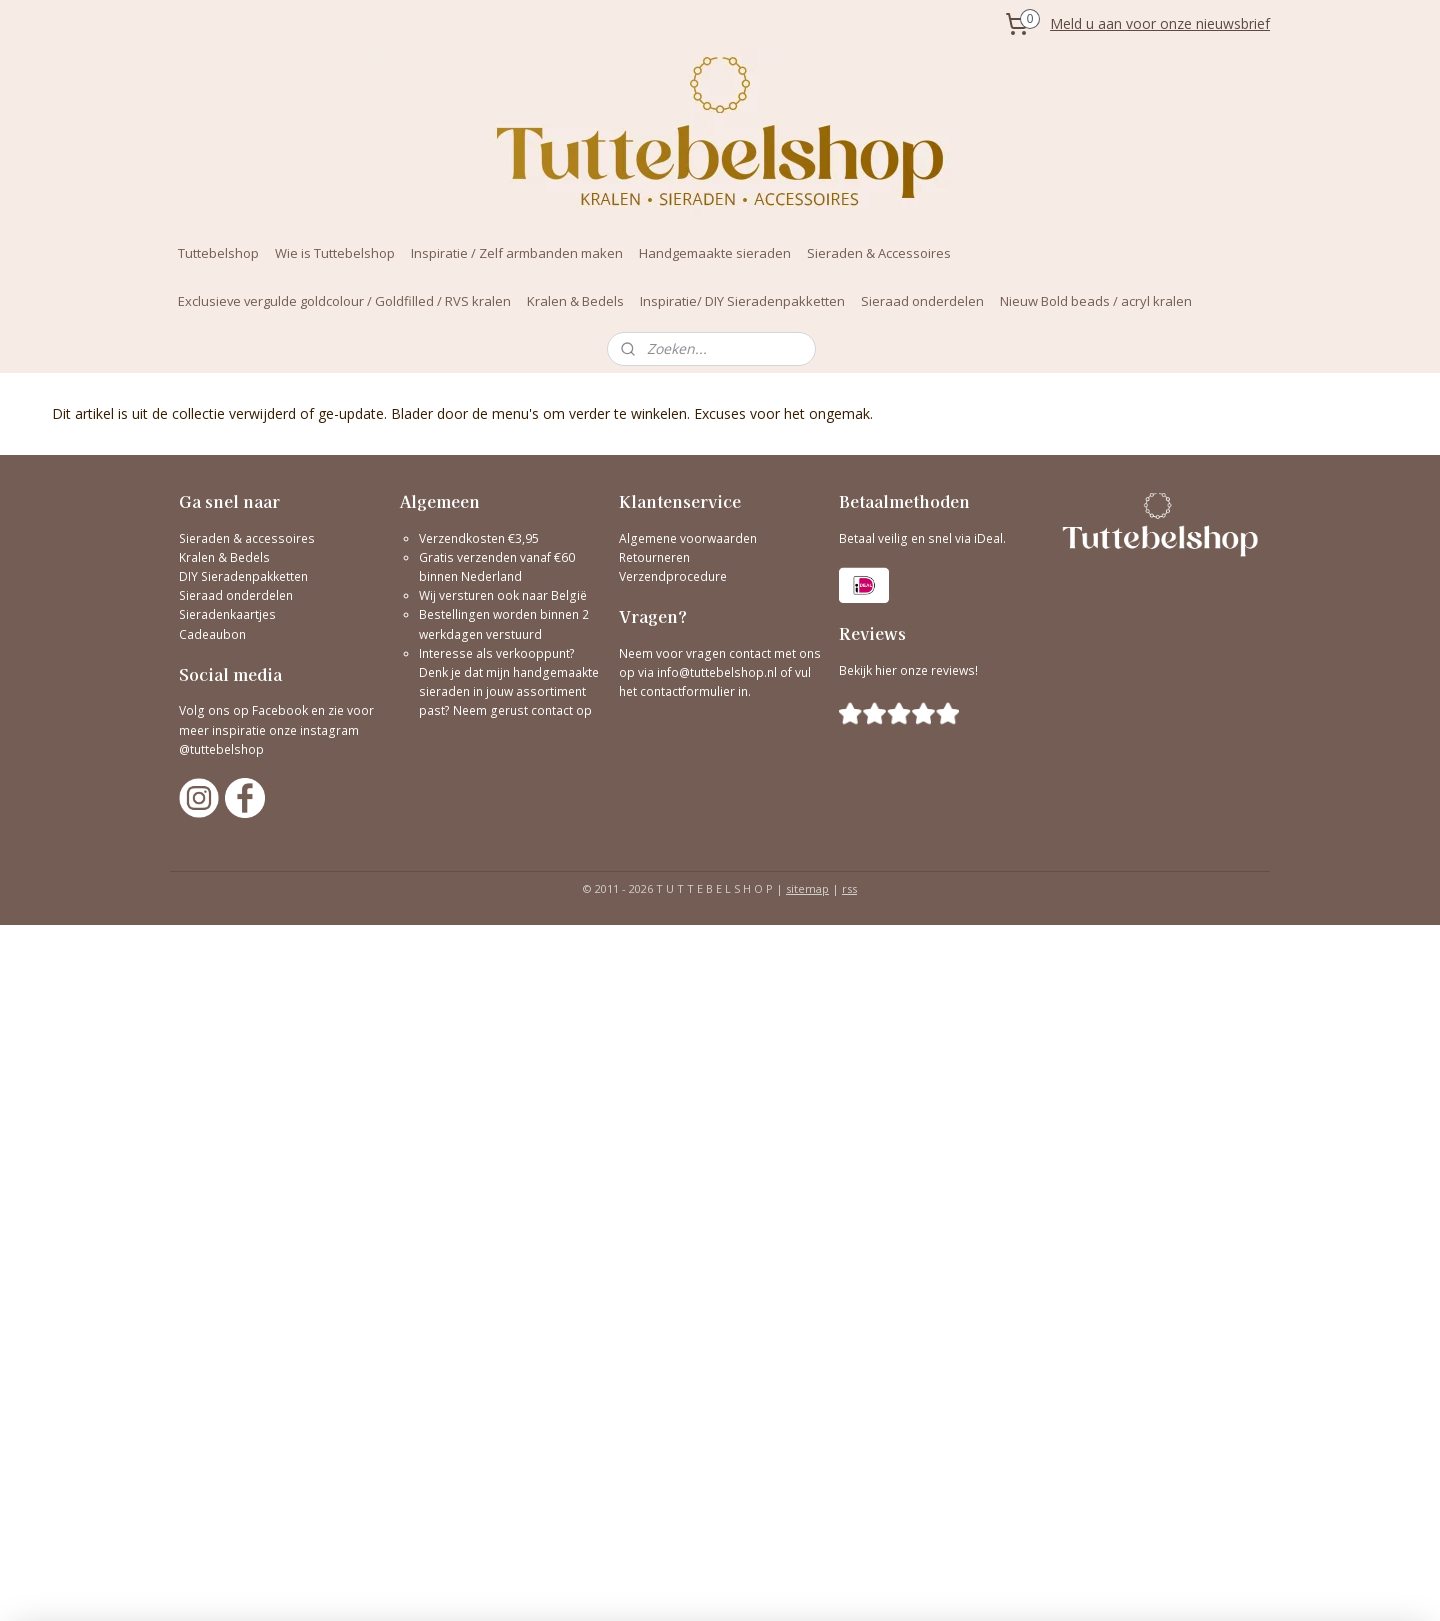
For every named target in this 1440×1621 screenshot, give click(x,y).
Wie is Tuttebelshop (335, 253)
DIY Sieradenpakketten (243, 576)
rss (849, 888)
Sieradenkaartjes (227, 614)
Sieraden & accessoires (247, 538)
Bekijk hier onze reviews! (908, 670)
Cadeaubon (212, 634)
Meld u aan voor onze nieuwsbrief (1160, 23)
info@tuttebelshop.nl (717, 672)
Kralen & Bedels (575, 301)
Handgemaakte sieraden (715, 253)
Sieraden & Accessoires (879, 253)
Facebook (280, 710)
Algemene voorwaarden (688, 538)
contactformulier (689, 691)
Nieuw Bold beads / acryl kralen (1096, 301)
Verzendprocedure (673, 576)
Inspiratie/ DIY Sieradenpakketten (742, 301)
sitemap (807, 888)
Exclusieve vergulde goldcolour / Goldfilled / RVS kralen (344, 301)
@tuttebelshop (223, 749)
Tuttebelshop (218, 253)
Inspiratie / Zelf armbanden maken (517, 253)
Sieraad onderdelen (922, 301)
